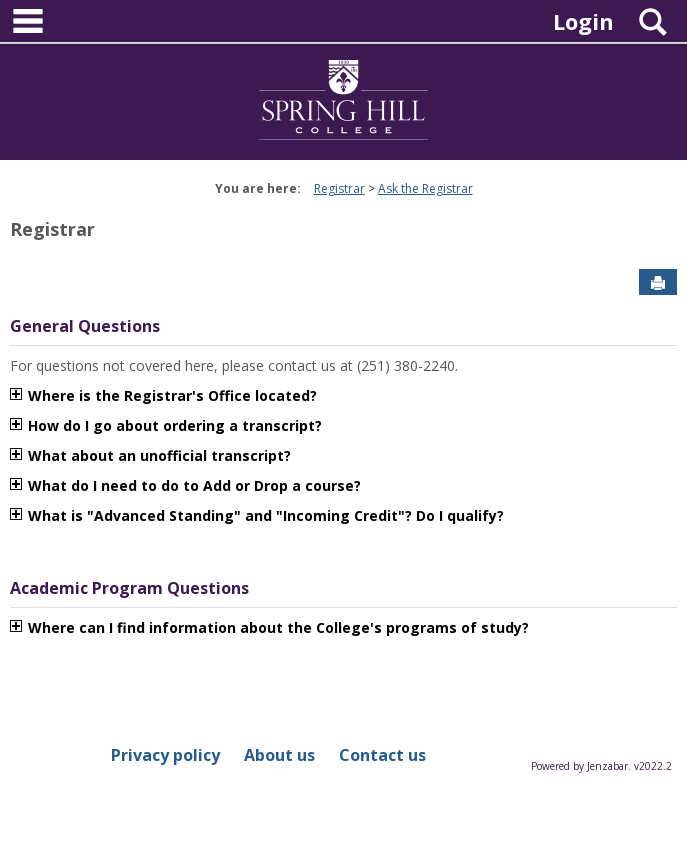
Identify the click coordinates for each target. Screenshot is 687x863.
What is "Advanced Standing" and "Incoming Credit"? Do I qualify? (268, 515)
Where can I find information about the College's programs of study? (278, 627)
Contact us (382, 755)
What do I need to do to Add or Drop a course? (194, 485)
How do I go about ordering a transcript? (175, 425)
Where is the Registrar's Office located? (172, 395)
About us (279, 755)
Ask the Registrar (425, 188)
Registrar (339, 188)
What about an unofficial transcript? (159, 455)
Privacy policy (165, 755)
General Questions (85, 326)
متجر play (539, 515)
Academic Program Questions (129, 588)
